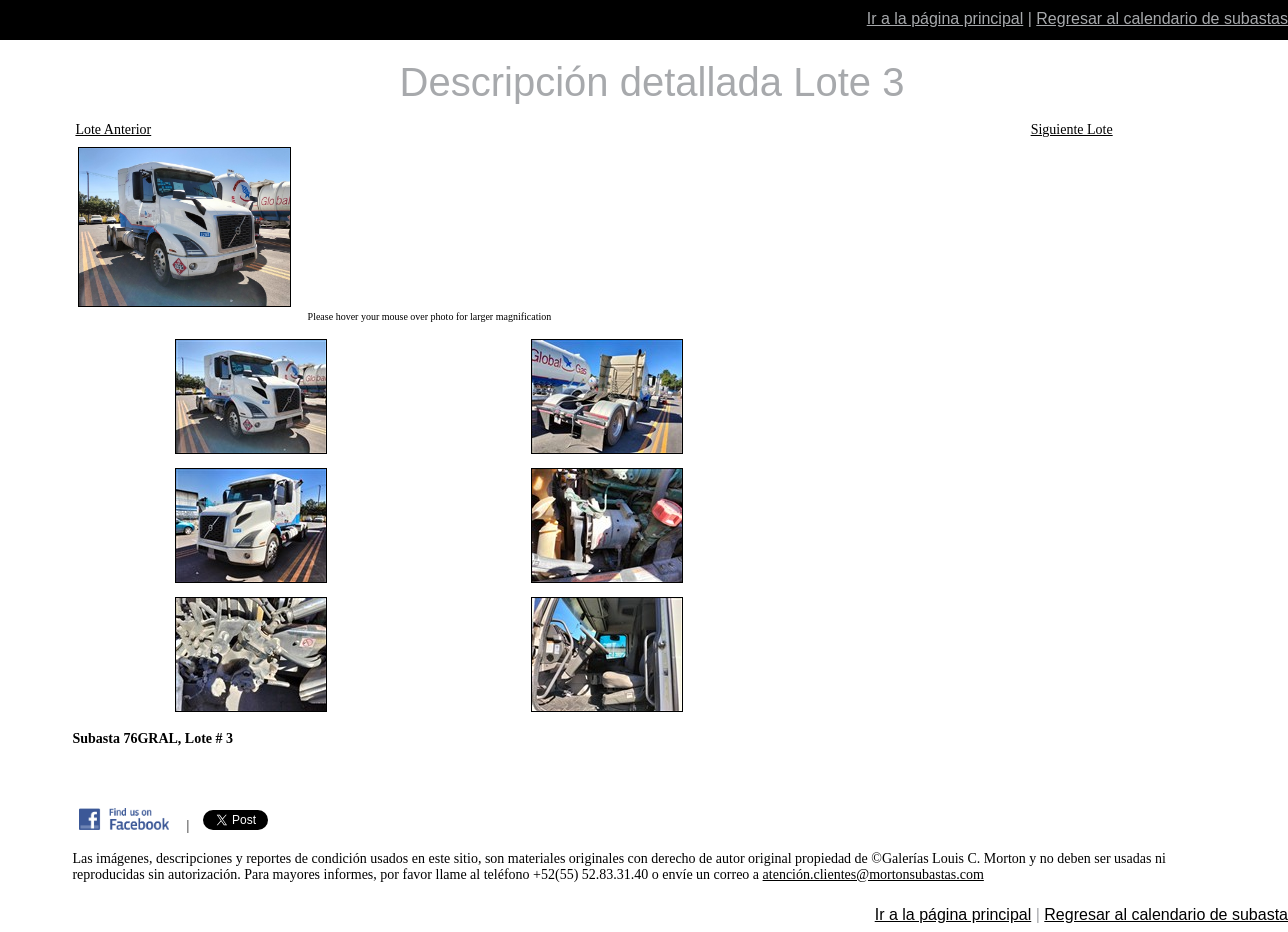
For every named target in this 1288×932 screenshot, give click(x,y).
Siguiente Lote (1072, 129)
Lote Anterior (113, 129)
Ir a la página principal (945, 18)
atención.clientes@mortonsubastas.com (873, 874)
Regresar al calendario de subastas (1162, 18)
